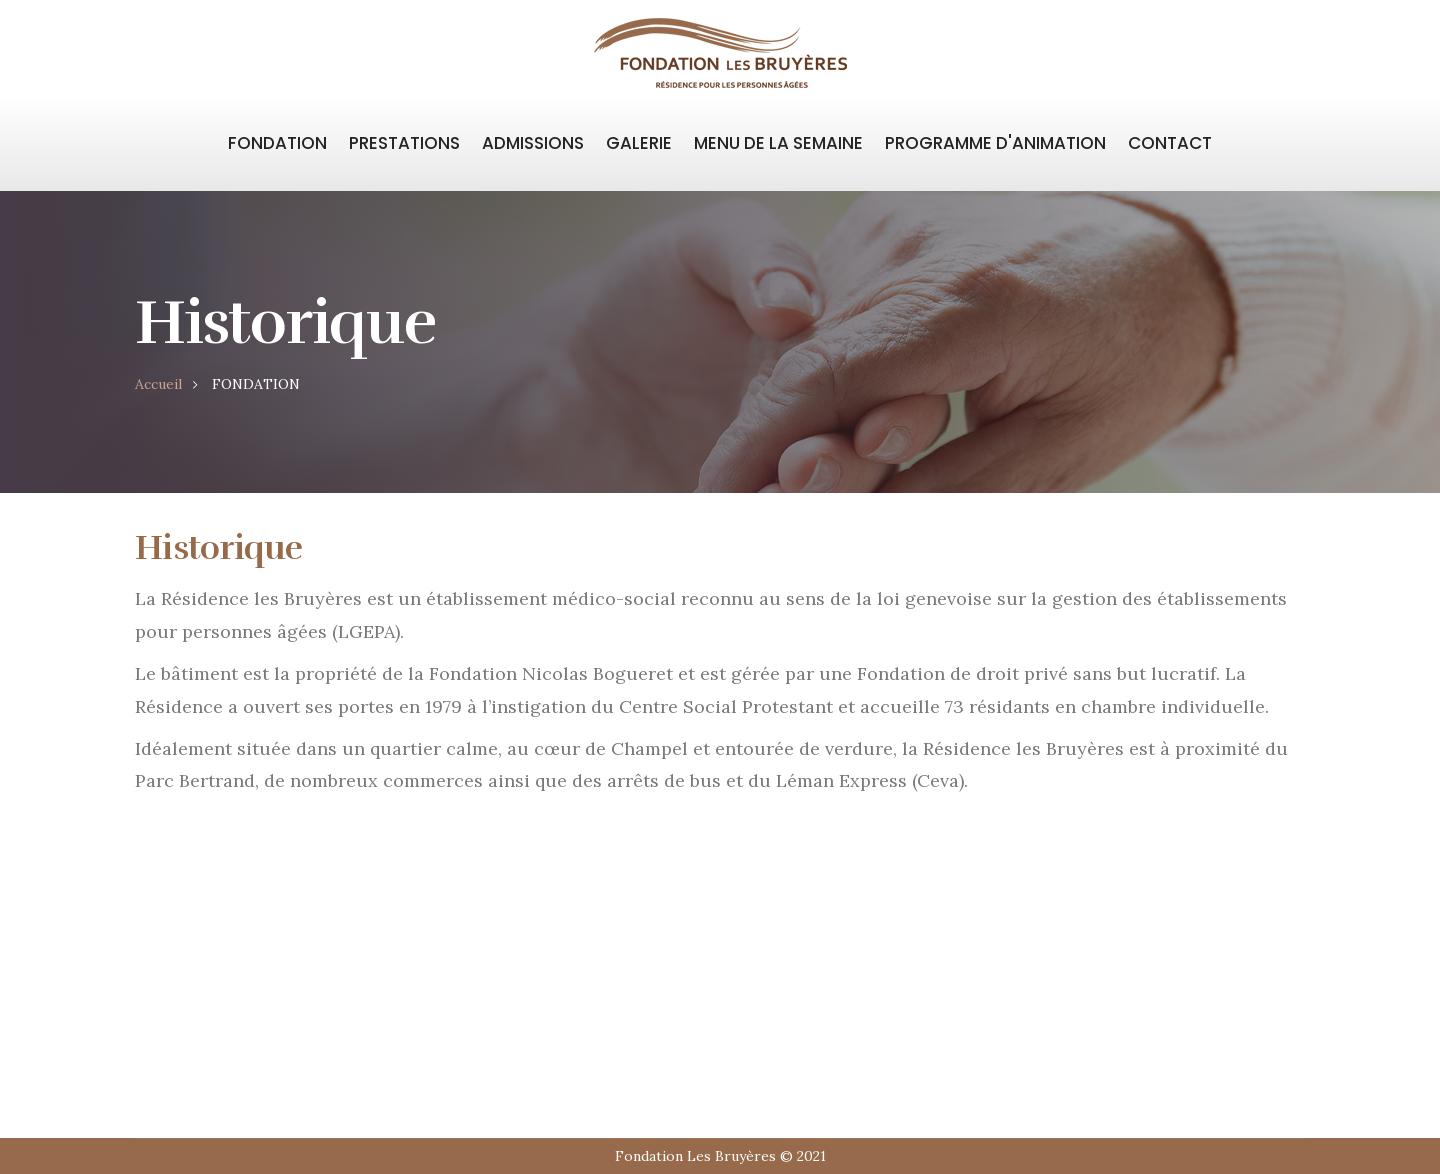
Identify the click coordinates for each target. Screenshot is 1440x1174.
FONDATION (277, 143)
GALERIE (639, 143)
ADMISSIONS (533, 143)
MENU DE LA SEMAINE (778, 143)
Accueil (158, 384)
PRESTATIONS (404, 143)
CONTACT (1170, 143)
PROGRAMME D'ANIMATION (995, 143)
